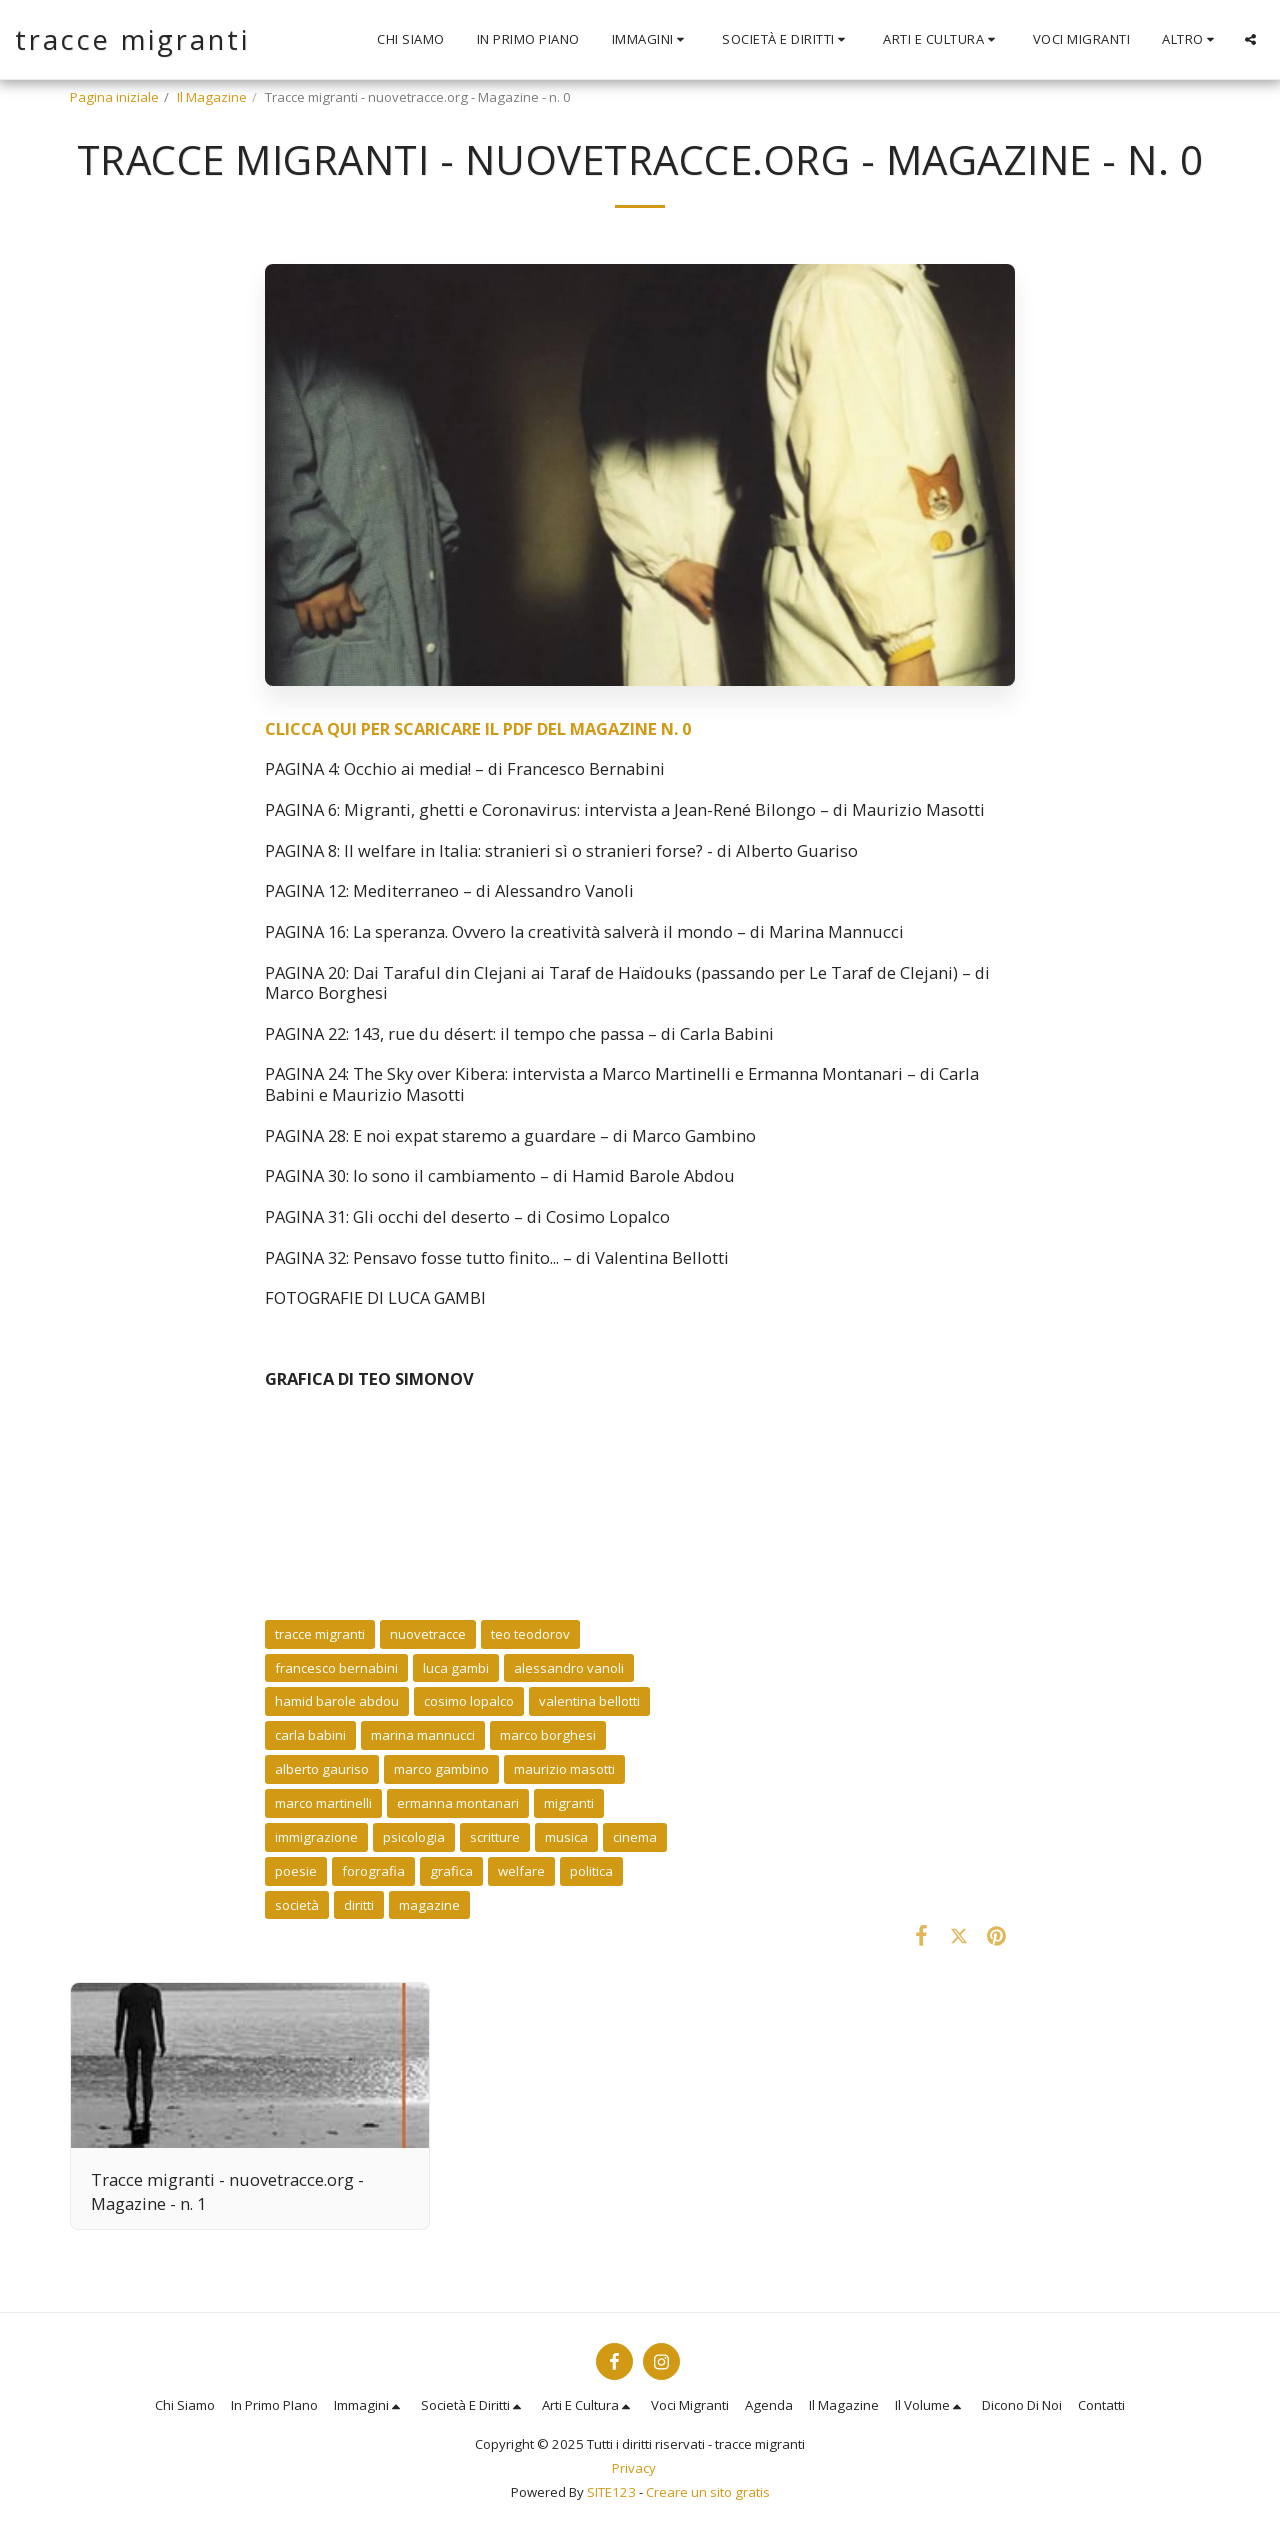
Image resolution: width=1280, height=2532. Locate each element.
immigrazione (316, 1837)
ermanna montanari (458, 1803)
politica (591, 1871)
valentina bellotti (589, 1701)
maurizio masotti (564, 1769)
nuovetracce (428, 1634)
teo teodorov (530, 1634)
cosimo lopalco (469, 1701)
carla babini (310, 1735)
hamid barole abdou (337, 1701)
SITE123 (611, 2492)
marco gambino (441, 1769)
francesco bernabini (336, 1668)
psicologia (414, 1837)
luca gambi (456, 1668)
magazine (429, 1905)
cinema (635, 1837)
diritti (359, 1905)
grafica (451, 1871)
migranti (569, 1803)
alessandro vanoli (569, 1668)
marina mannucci (423, 1735)
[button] (651, 40)
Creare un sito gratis (708, 2492)
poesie (296, 1871)
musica (566, 1837)
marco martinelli (323, 1803)
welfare (521, 1871)
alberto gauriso (322, 1769)
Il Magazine (212, 97)
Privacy (634, 2468)
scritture (495, 1837)
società (297, 1905)
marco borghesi (548, 1735)
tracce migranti (320, 1634)
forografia (373, 1871)
